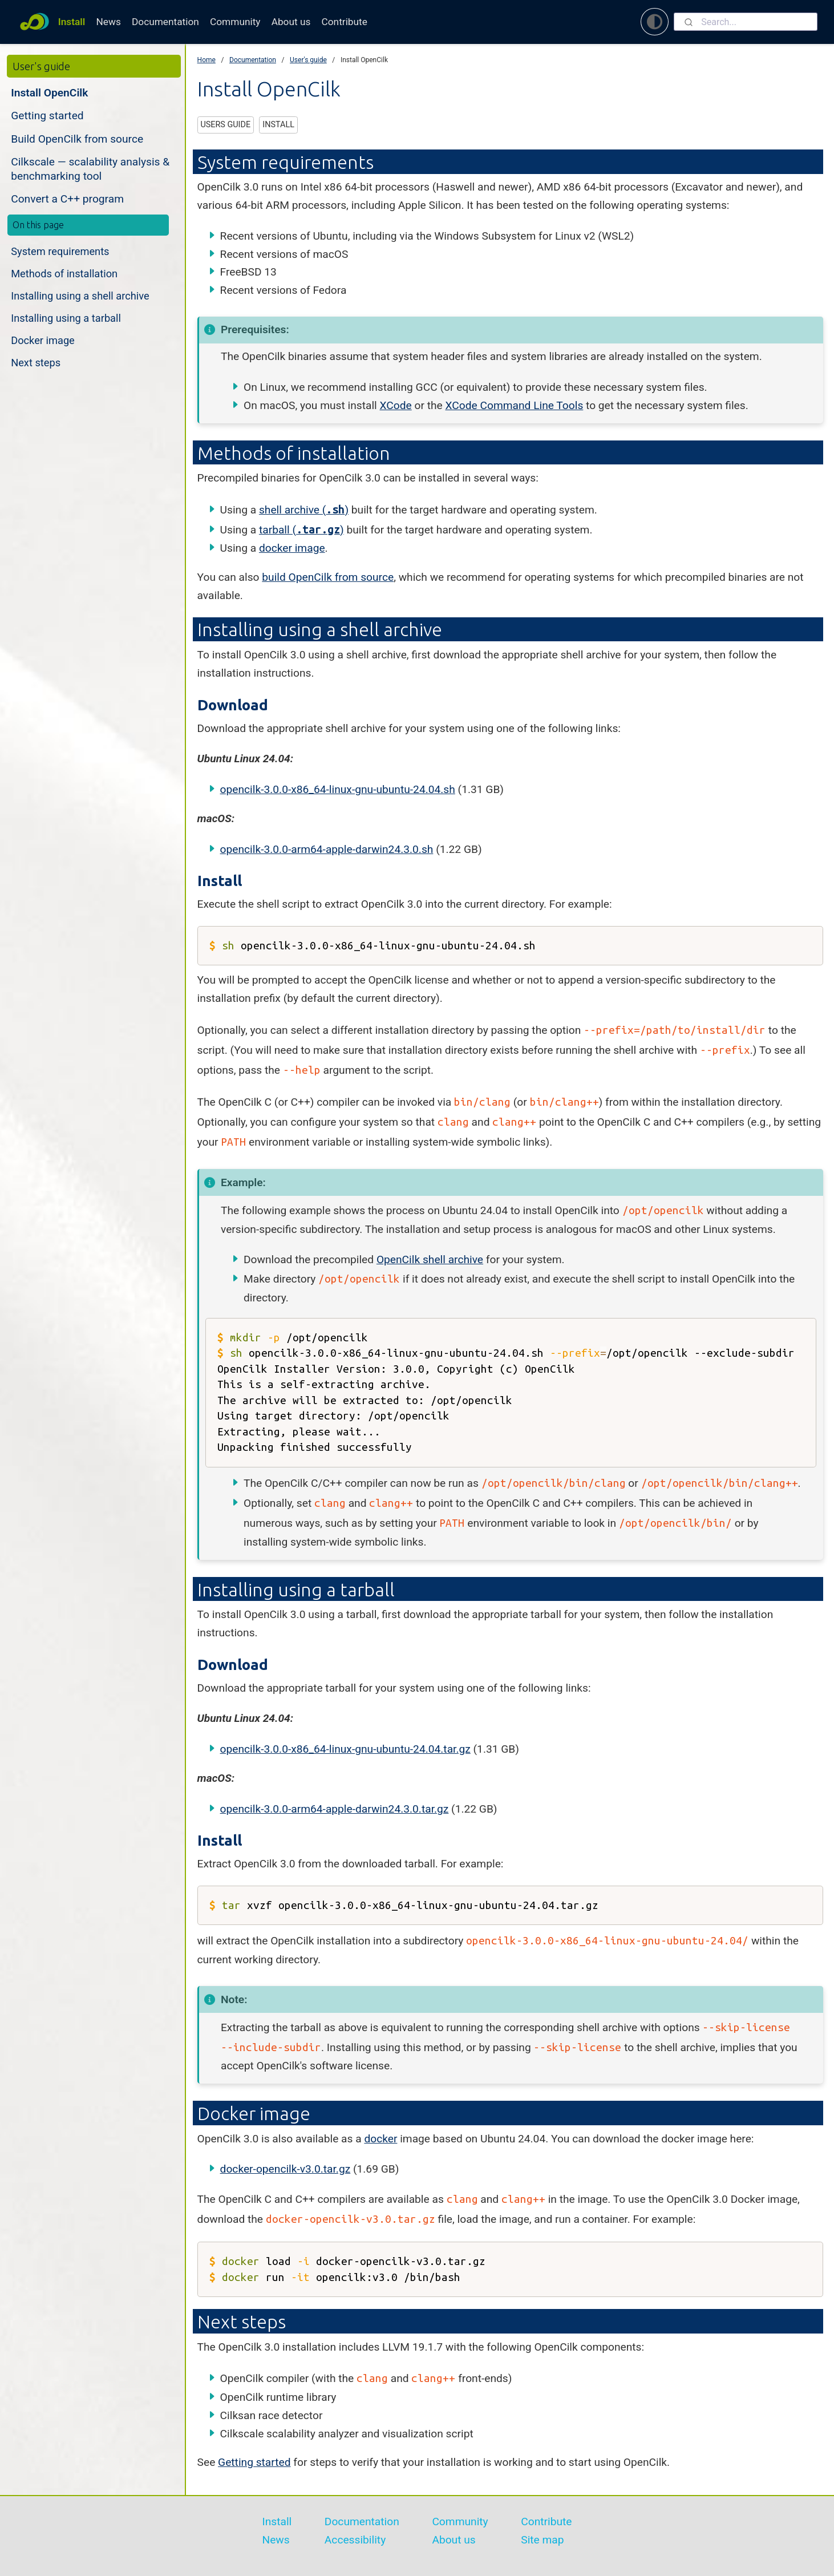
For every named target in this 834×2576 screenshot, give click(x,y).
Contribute (344, 21)
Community (235, 21)
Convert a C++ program (67, 198)
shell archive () (304, 509)
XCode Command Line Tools (514, 405)
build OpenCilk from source (328, 577)
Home (206, 60)
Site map (542, 2539)
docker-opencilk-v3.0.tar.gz (285, 2168)
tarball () (301, 529)
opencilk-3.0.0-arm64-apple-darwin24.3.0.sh (327, 849)
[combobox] (745, 22)
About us (291, 21)
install (278, 125)
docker (380, 2138)
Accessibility (355, 2539)
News (108, 21)
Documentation (165, 21)
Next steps (35, 363)
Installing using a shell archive (80, 296)
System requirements (60, 251)
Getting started (47, 115)
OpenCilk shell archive (429, 1259)
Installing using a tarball (66, 318)
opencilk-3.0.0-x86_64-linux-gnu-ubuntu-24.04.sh (337, 789)
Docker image (43, 340)
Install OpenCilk (49, 92)
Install (72, 21)
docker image (292, 548)
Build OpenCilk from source (77, 138)
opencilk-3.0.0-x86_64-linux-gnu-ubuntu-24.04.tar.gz (345, 1749)
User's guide (308, 60)
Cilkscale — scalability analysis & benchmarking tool (90, 169)
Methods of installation (64, 274)
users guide (225, 125)
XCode (396, 405)
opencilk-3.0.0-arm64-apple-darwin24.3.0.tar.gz (334, 1808)
